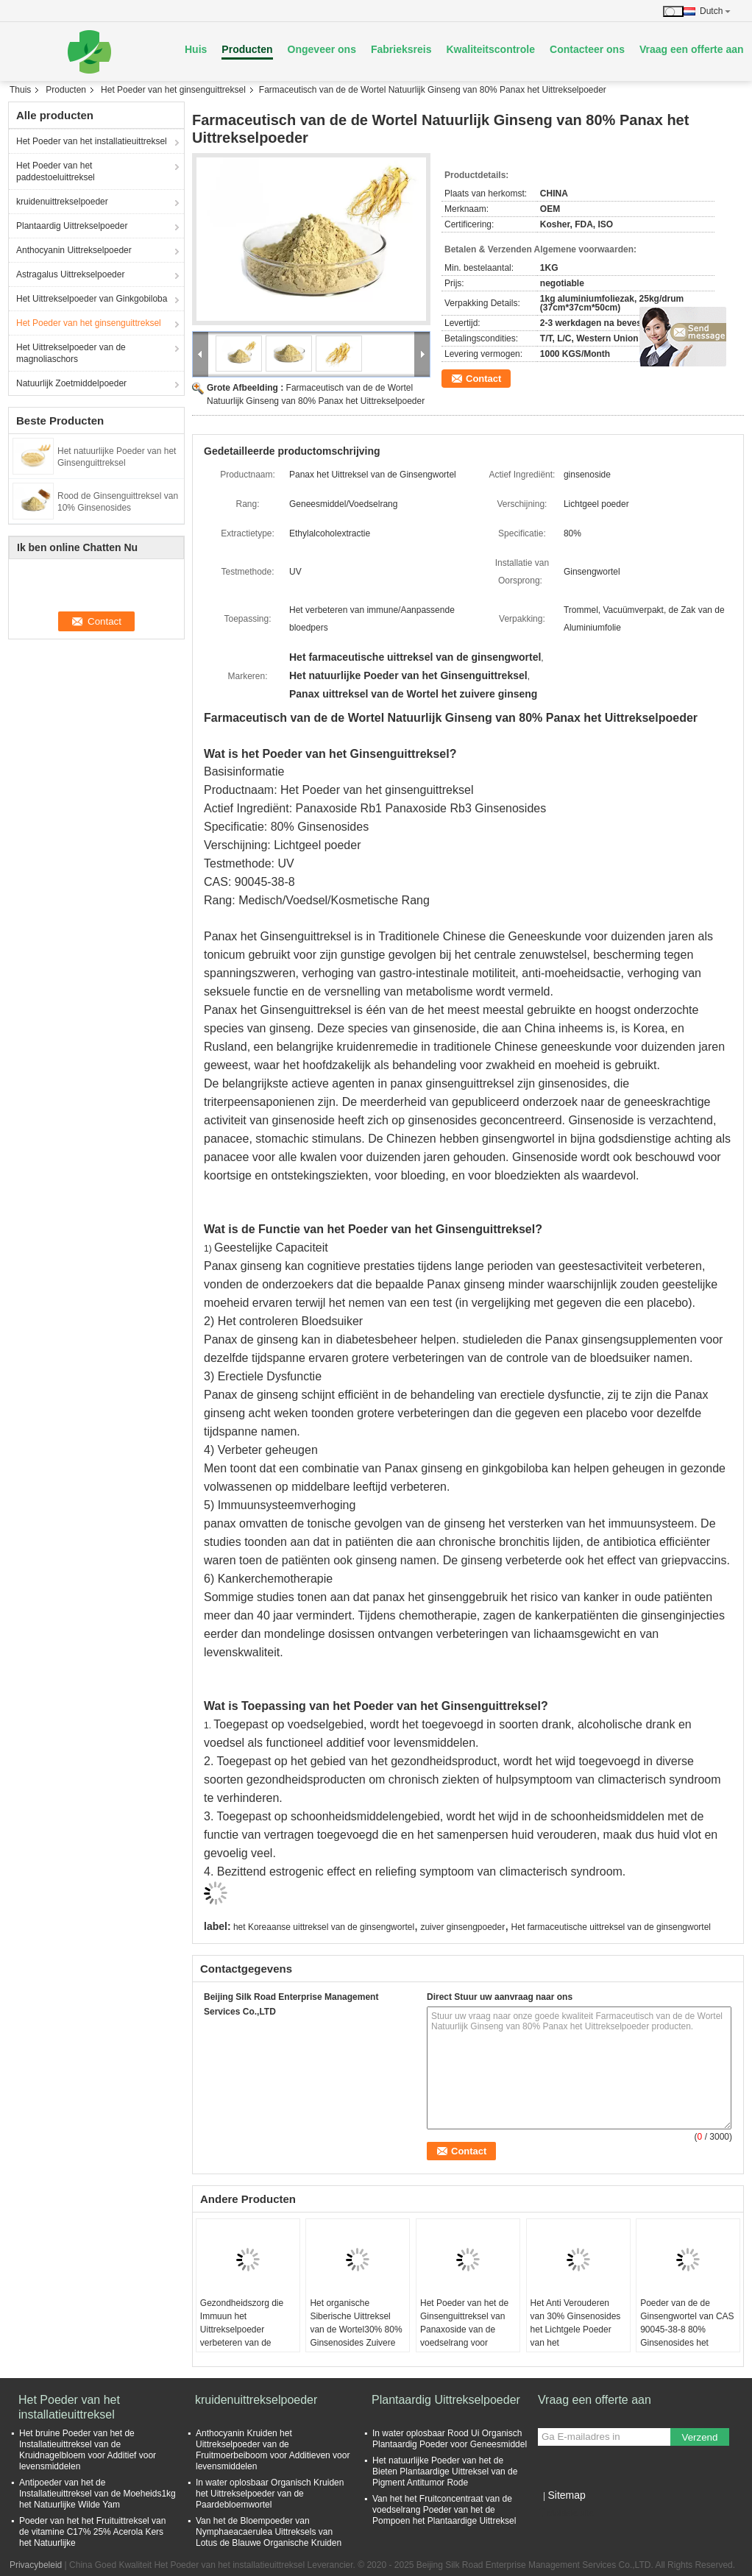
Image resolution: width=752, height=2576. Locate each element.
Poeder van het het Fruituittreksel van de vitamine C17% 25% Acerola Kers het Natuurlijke (92, 2532)
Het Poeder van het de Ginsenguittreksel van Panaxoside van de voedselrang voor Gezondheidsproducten (465, 2329)
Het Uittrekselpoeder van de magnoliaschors (71, 353)
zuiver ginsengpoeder (462, 1927)
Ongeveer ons (322, 49)
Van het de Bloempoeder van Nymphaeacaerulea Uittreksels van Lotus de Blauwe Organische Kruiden (268, 2532)
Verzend (700, 2437)
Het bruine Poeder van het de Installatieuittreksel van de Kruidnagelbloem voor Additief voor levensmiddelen (87, 2450)
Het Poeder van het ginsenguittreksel (173, 90)
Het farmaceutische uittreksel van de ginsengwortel (611, 1927)
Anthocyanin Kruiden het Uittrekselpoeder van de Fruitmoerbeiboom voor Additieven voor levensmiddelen (273, 2450)
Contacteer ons (587, 49)
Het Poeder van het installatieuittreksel (91, 141)
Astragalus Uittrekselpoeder (70, 274)
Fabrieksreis (401, 49)
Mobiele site (566, 2513)
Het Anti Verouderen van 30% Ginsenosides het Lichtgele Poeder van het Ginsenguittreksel (576, 2329)
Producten (246, 49)
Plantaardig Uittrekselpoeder (71, 226)
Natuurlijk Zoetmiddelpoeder (71, 383)
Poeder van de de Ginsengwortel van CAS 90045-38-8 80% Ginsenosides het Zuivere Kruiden (687, 2329)
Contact (483, 378)
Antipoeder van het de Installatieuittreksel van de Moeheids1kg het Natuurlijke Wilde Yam (97, 2493)
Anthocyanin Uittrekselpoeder (74, 250)
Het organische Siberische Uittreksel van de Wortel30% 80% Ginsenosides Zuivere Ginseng (356, 2329)
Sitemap (566, 2495)
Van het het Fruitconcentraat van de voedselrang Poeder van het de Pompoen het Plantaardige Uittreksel (444, 2510)
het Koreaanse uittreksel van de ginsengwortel (323, 1927)
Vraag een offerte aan (691, 49)
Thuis (20, 90)
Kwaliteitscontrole (490, 49)
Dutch (715, 11)
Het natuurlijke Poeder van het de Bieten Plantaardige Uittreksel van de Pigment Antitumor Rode (444, 2471)
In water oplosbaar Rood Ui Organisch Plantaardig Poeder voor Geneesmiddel (449, 2438)
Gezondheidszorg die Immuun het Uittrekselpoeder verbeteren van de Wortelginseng (241, 2329)
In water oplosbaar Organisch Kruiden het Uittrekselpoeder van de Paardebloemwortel (270, 2493)
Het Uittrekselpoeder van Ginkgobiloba (91, 299)
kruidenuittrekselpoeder (62, 201)
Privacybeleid (36, 2565)
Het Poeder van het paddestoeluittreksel (55, 171)
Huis (196, 49)
